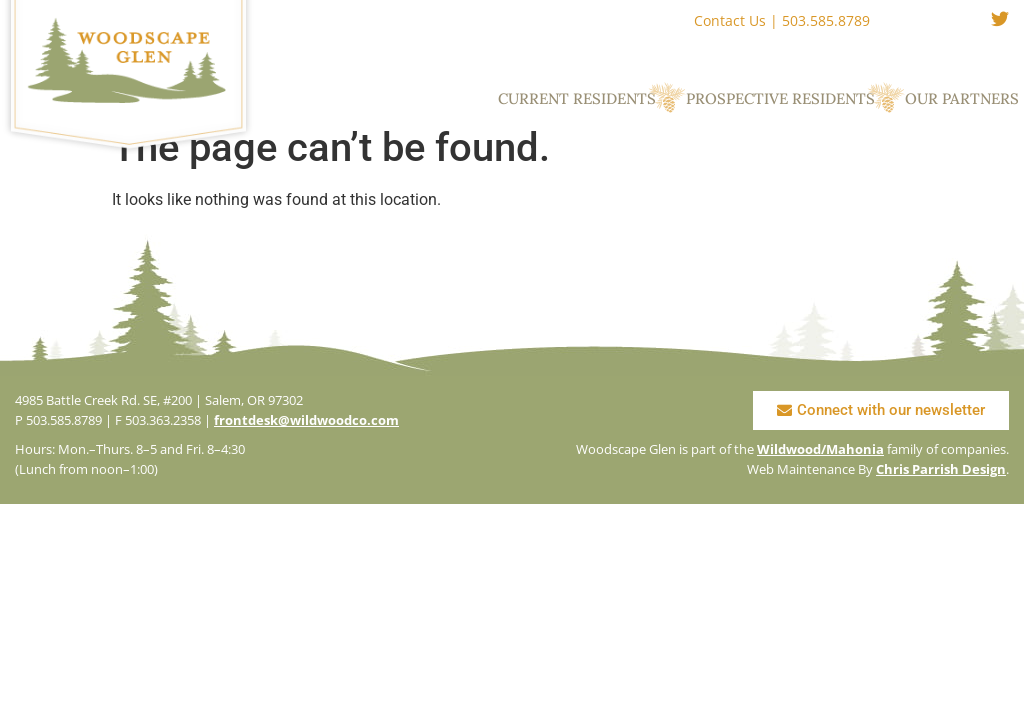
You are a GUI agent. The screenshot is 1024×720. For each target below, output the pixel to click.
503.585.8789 (826, 20)
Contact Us (730, 20)
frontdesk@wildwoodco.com (306, 420)
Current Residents (577, 98)
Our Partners (962, 98)
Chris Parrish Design (941, 469)
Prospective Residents (780, 98)
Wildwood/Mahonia (820, 449)
